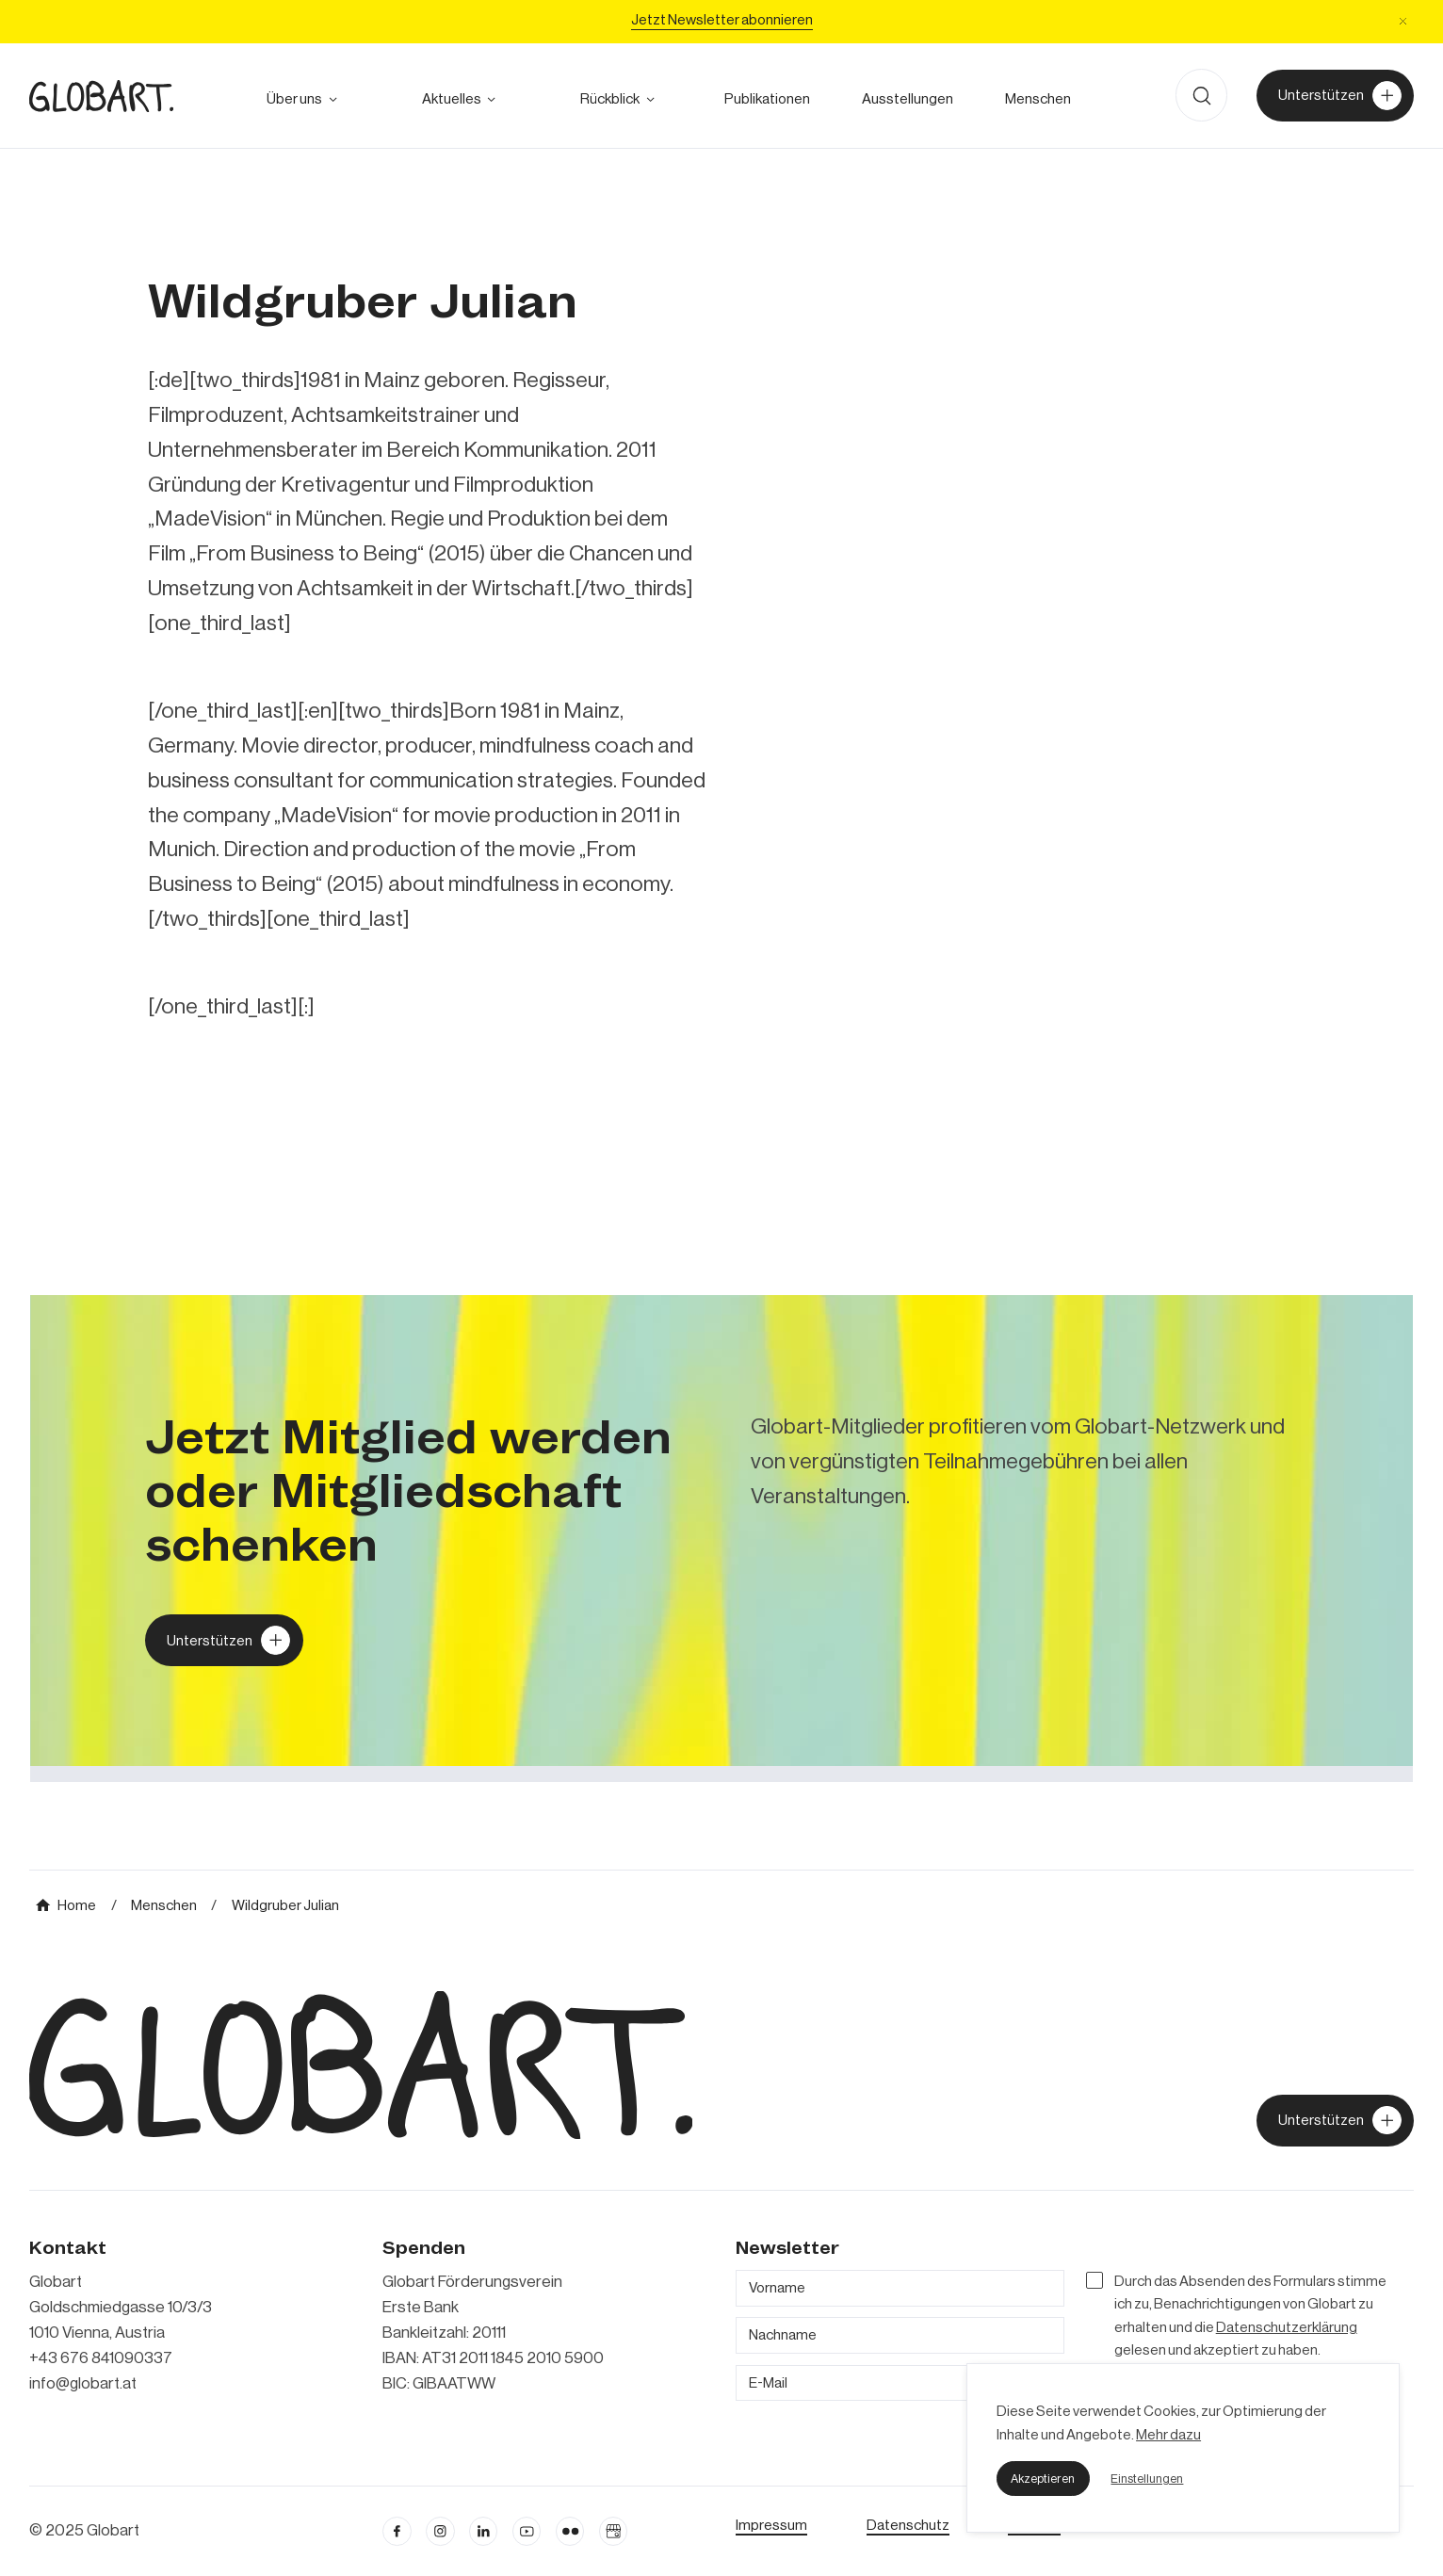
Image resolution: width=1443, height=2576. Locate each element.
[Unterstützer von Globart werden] (1336, 96)
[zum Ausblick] (451, 99)
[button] (1043, 2478)
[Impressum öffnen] (771, 2524)
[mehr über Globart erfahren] (294, 99)
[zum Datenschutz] (908, 2524)
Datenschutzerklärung (1286, 2327)
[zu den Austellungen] (907, 99)
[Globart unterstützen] (224, 1640)
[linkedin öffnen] (527, 2531)
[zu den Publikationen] (767, 99)
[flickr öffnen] (570, 2531)
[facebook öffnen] (397, 2531)
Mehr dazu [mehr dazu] (1168, 2434)
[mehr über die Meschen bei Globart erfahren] (1038, 99)
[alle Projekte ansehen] (610, 99)
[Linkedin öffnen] (483, 2531)
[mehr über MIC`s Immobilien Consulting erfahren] (722, 1538)
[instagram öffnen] (440, 2531)
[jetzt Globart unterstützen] (1336, 2121)
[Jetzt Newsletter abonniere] (722, 22)
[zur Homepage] (101, 96)
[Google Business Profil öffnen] (613, 2531)
